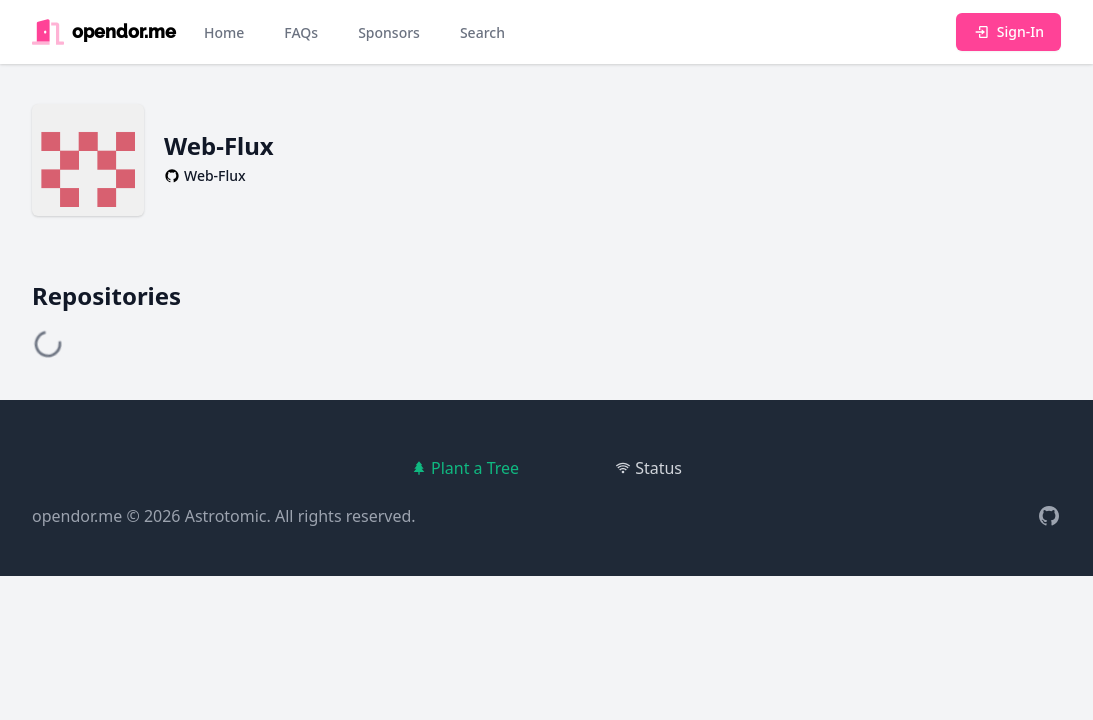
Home (224, 32)
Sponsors (389, 32)
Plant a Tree (465, 468)
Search (482, 32)
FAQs (301, 32)
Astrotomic (226, 516)
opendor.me (77, 516)
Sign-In (1008, 31)
